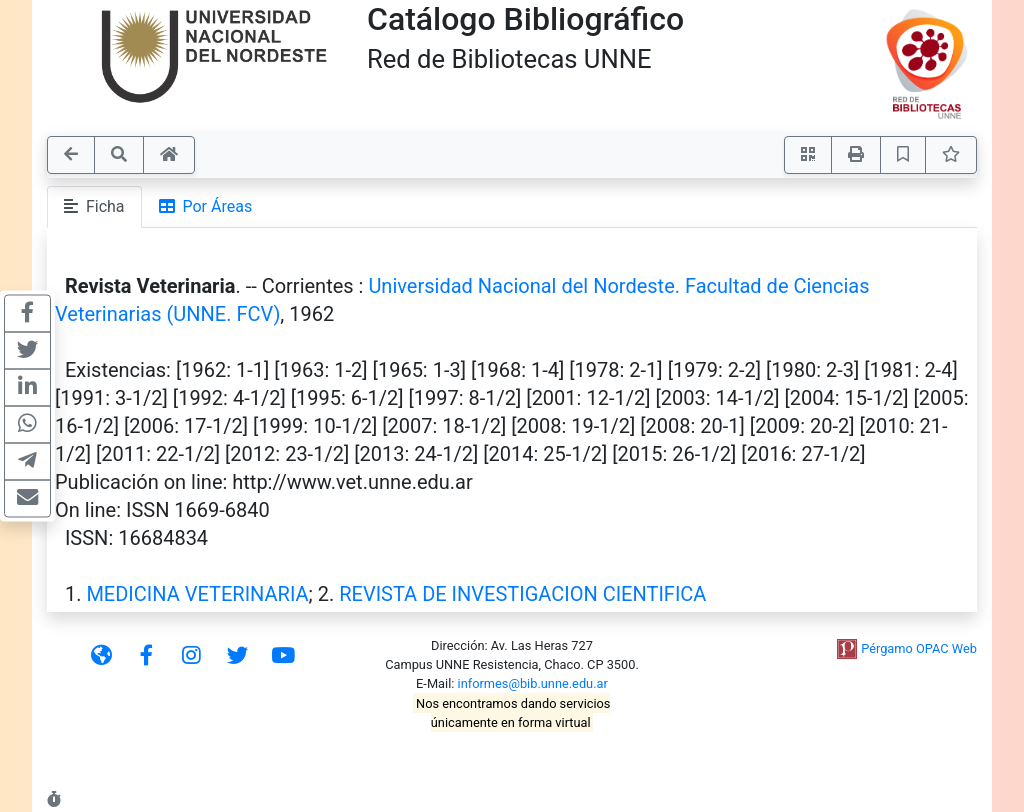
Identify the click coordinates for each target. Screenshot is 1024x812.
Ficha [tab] (94, 206)
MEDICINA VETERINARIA (197, 594)
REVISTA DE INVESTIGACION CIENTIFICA (522, 594)
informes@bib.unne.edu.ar (533, 683)
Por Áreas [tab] (206, 206)
